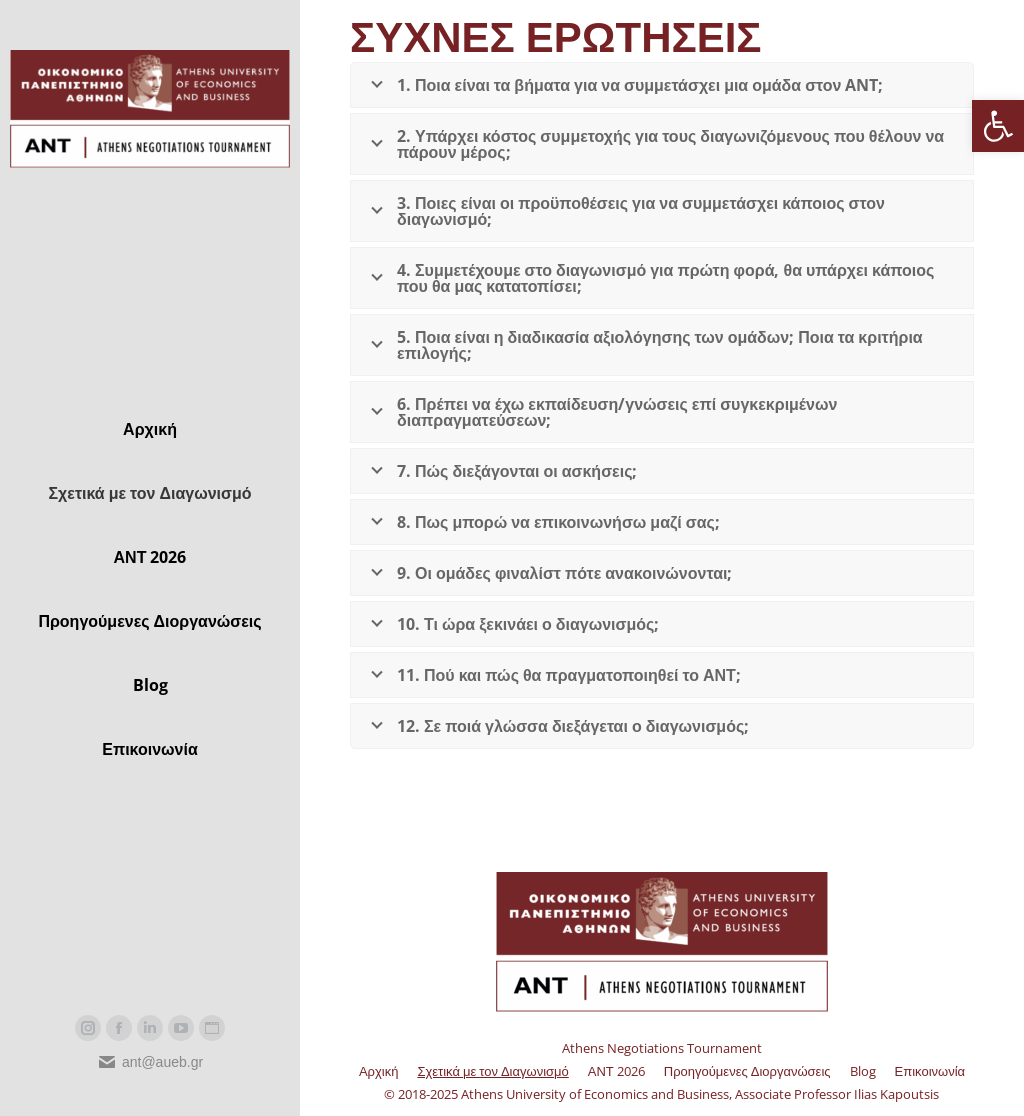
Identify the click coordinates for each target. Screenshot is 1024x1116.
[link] (998, 126)
